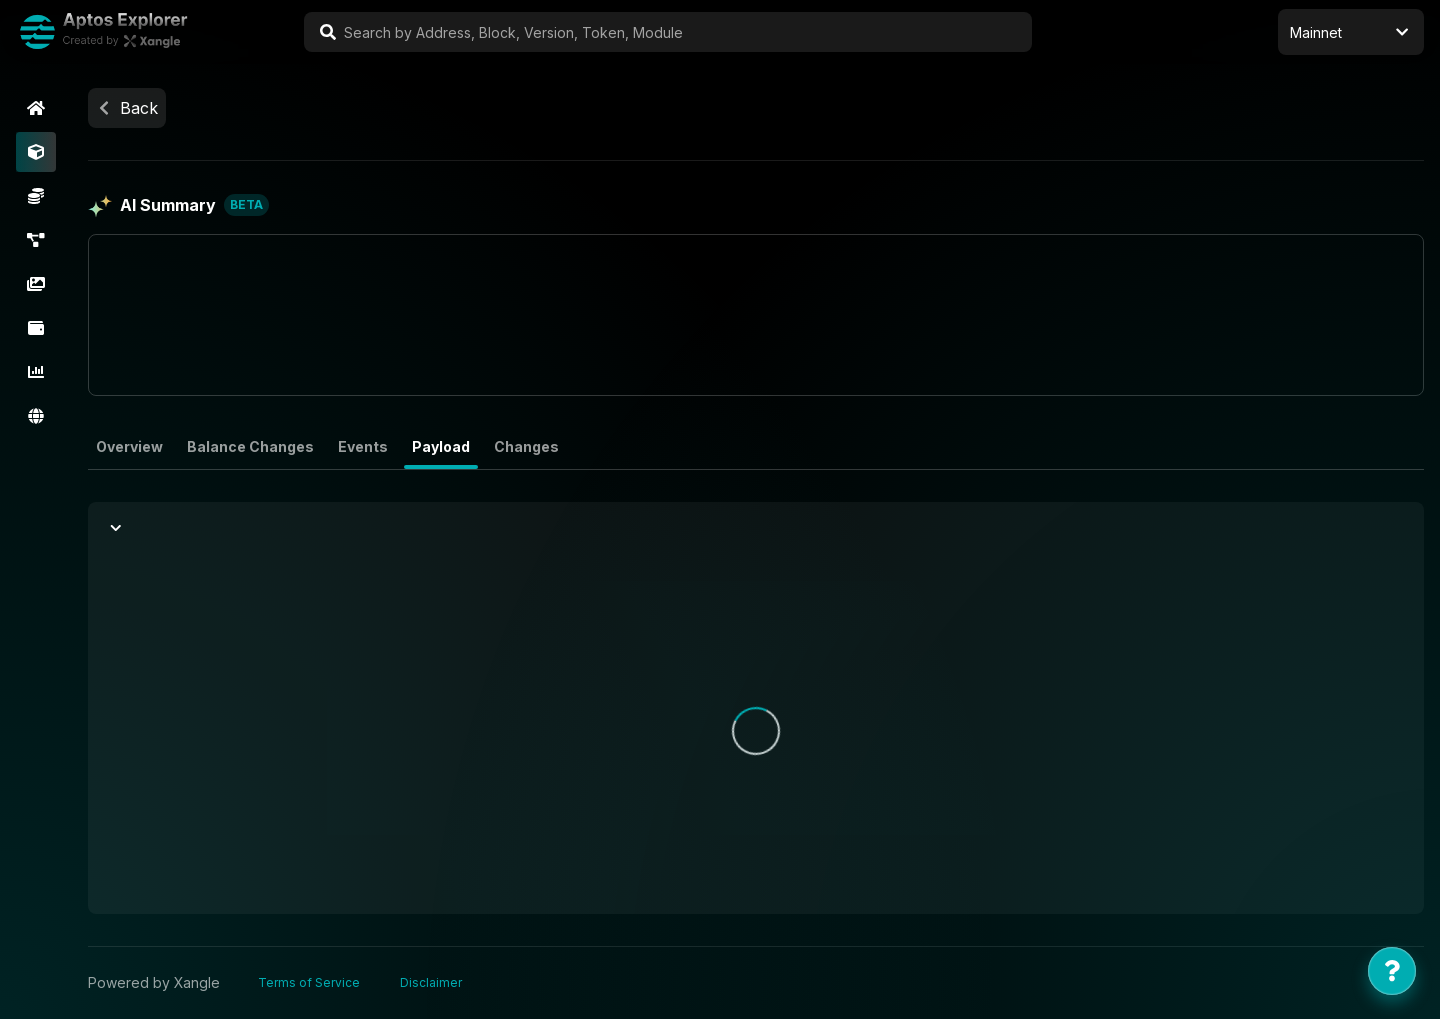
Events (363, 446)
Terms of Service (309, 982)
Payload (441, 446)
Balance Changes (250, 446)
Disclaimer (431, 982)
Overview (129, 446)
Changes (526, 446)
